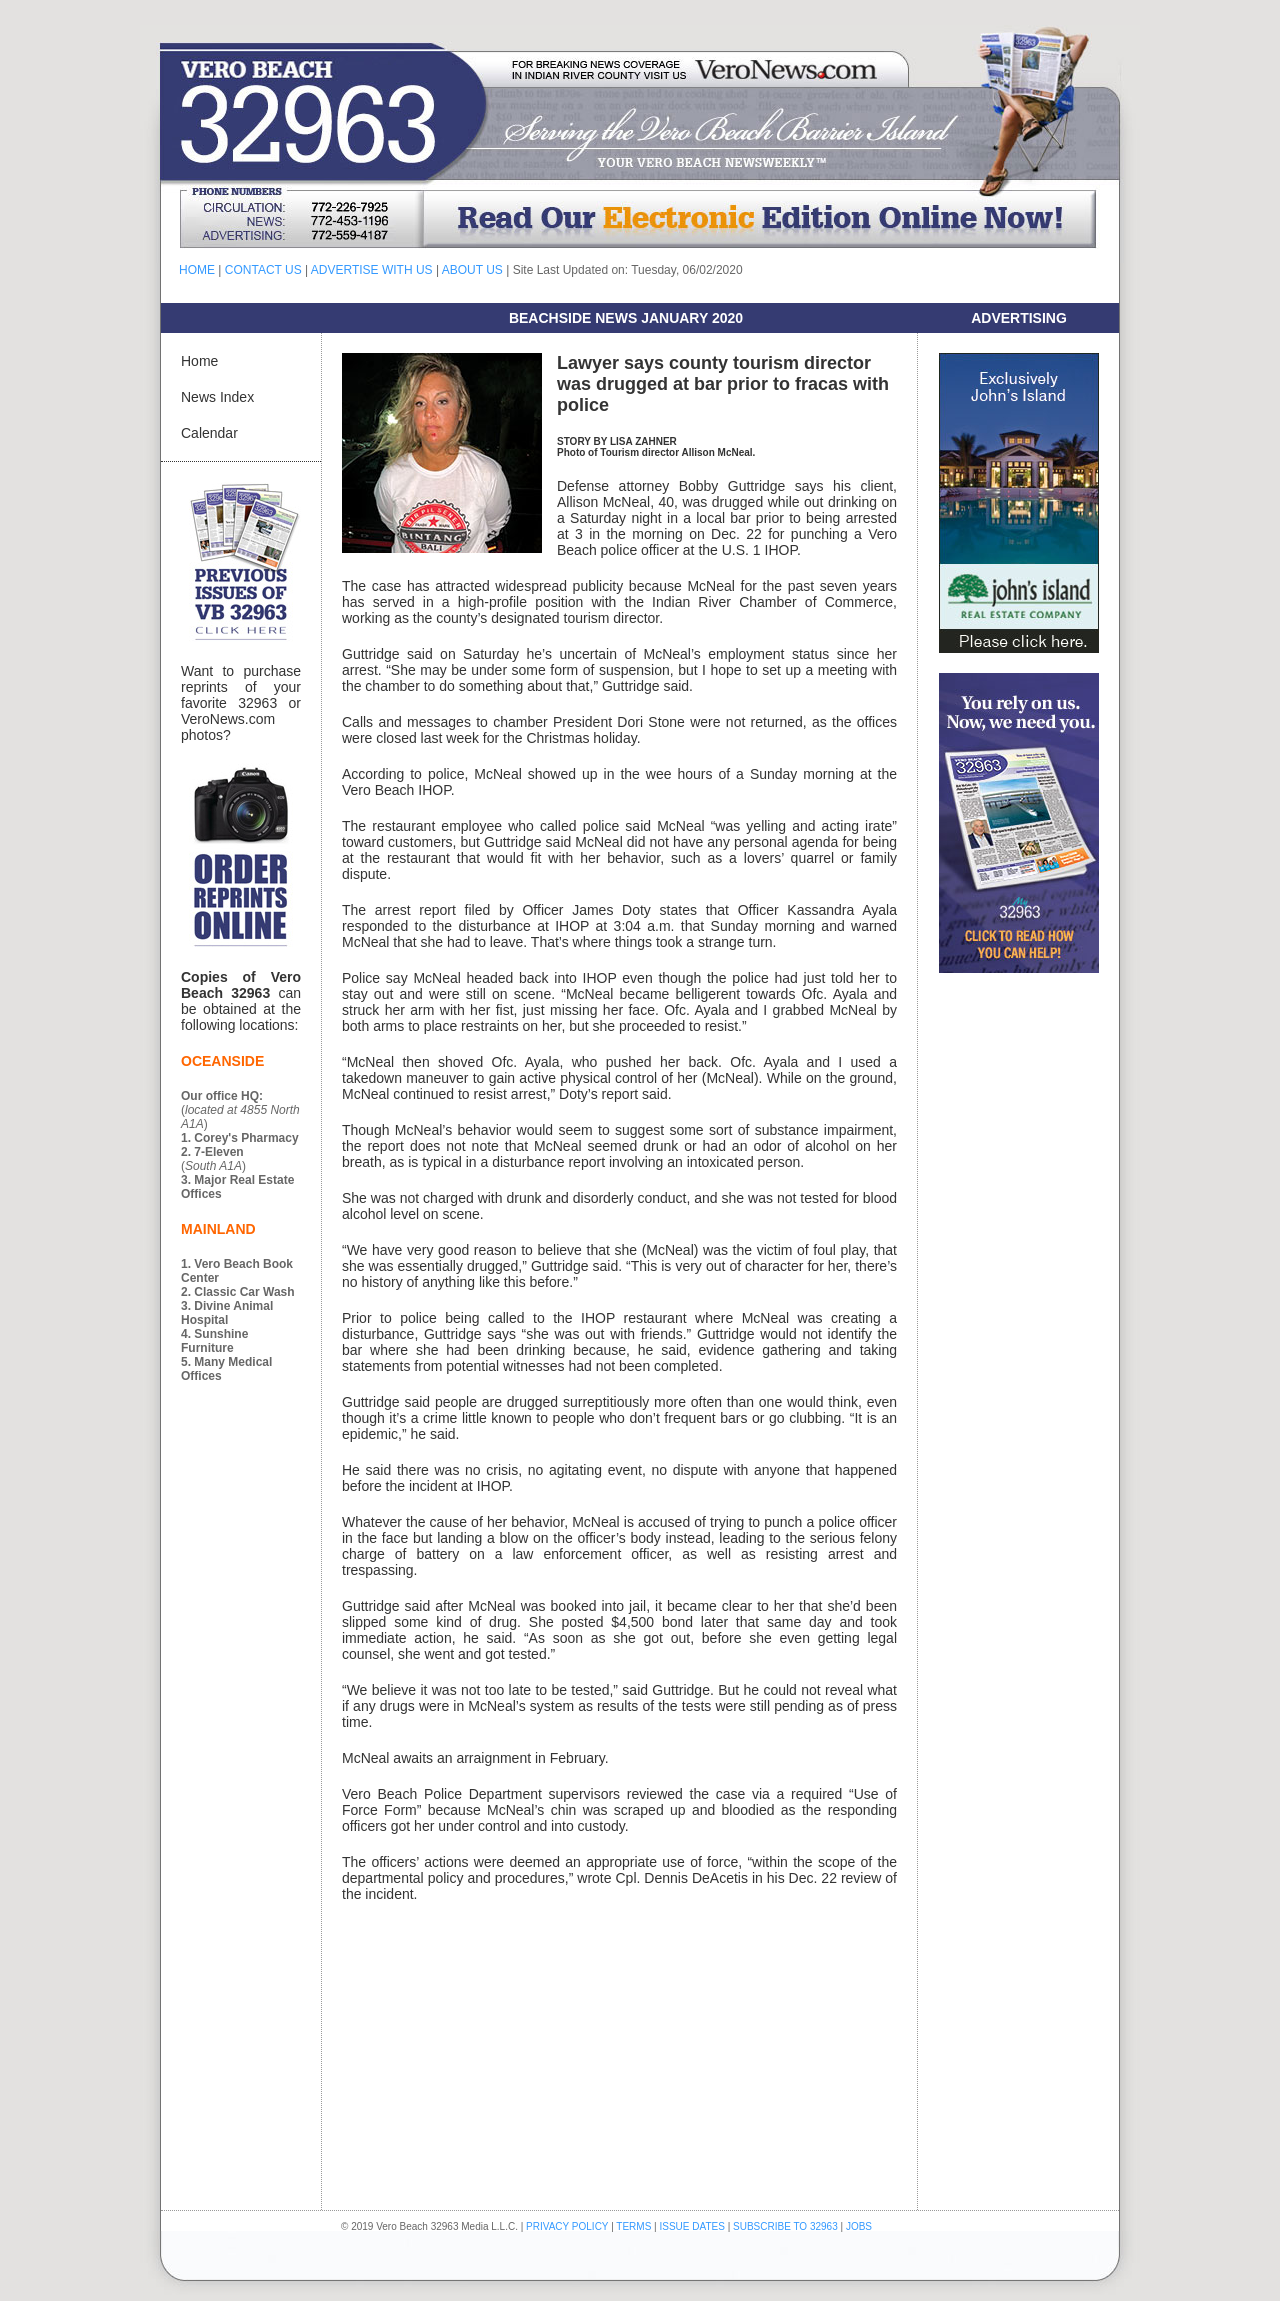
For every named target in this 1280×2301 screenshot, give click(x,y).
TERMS (633, 2226)
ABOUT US (472, 270)
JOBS (859, 2226)
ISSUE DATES (692, 2226)
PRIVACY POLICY (567, 2226)
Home (199, 361)
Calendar (209, 433)
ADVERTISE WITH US (372, 270)
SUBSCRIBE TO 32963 (786, 2226)
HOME (197, 270)
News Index (217, 397)
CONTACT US (263, 270)
